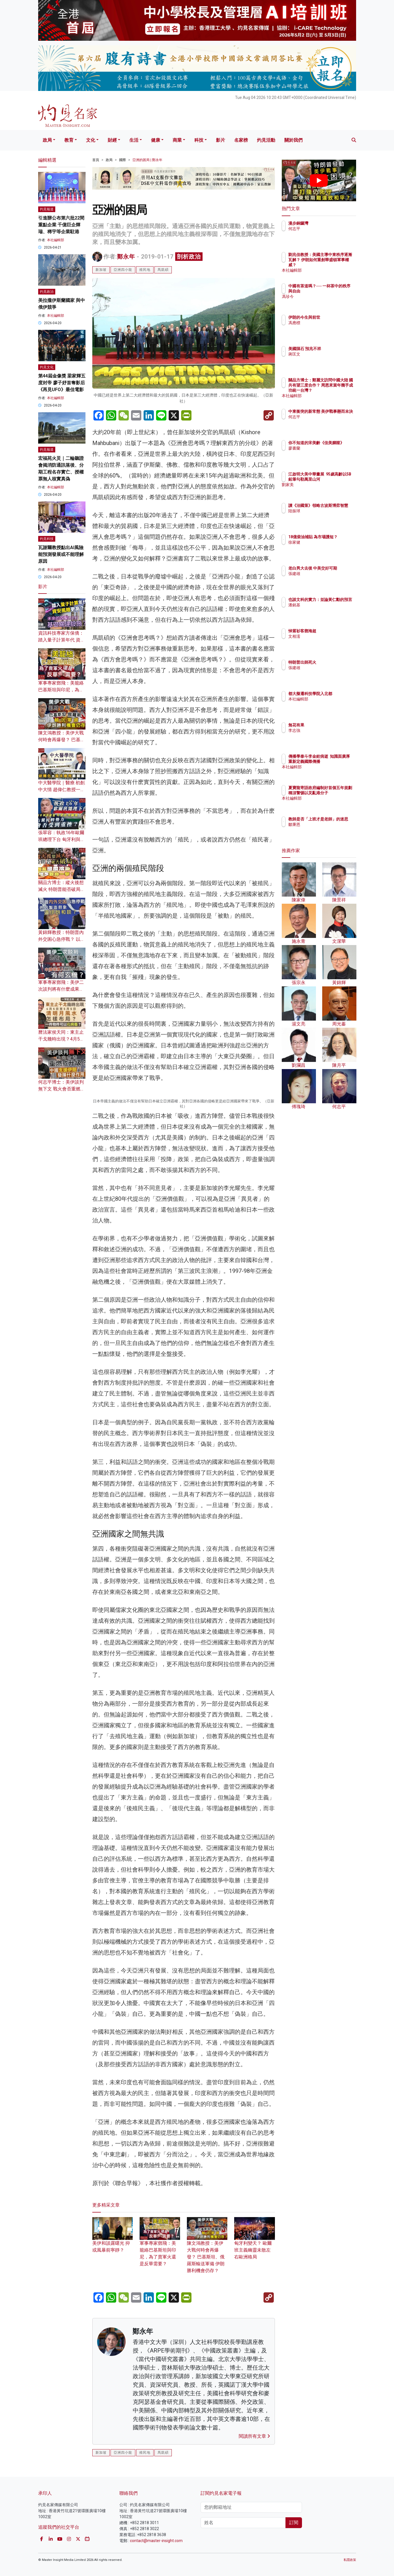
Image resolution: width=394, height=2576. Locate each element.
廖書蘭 (328, 453)
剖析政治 (189, 256)
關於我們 (293, 140)
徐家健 (328, 547)
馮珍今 (328, 301)
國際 (122, 160)
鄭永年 (126, 256)
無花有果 (330, 725)
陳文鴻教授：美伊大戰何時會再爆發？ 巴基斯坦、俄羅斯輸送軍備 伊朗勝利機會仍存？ (207, 2366)
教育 (69, 140)
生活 (133, 140)
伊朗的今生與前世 (338, 317)
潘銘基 (328, 610)
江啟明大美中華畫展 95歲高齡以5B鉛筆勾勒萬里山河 (338, 479)
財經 (112, 140)
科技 (198, 140)
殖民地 (144, 270)
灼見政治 (47, 292)
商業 (177, 140)
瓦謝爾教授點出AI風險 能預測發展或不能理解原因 (61, 554)
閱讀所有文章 (254, 2553)
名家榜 (241, 140)
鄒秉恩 (328, 829)
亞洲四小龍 (123, 270)
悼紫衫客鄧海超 (336, 631)
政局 (47, 140)
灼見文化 (47, 367)
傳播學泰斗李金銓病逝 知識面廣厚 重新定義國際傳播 (338, 761)
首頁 (95, 160)
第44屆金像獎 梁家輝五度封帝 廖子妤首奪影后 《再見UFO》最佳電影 (61, 382)
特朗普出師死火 (336, 662)
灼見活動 (266, 140)
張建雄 (328, 578)
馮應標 (328, 322)
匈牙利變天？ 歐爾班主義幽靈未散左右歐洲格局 (254, 2360)
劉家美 (328, 489)
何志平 (328, 228)
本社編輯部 (55, 240)
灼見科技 (47, 539)
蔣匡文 (328, 359)
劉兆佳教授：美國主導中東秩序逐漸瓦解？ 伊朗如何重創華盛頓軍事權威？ (338, 265)
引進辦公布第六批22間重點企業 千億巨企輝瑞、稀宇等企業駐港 (61, 224)
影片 (220, 140)
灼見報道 (47, 209)
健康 (155, 140)
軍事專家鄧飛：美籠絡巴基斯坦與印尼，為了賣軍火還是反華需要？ (61, 689)
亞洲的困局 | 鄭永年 (147, 160)
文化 (90, 140)
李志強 (328, 730)
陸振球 (328, 516)
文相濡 (328, 636)
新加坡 (101, 270)
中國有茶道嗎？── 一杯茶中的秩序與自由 (337, 291)
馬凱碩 (163, 270)
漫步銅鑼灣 (332, 223)
